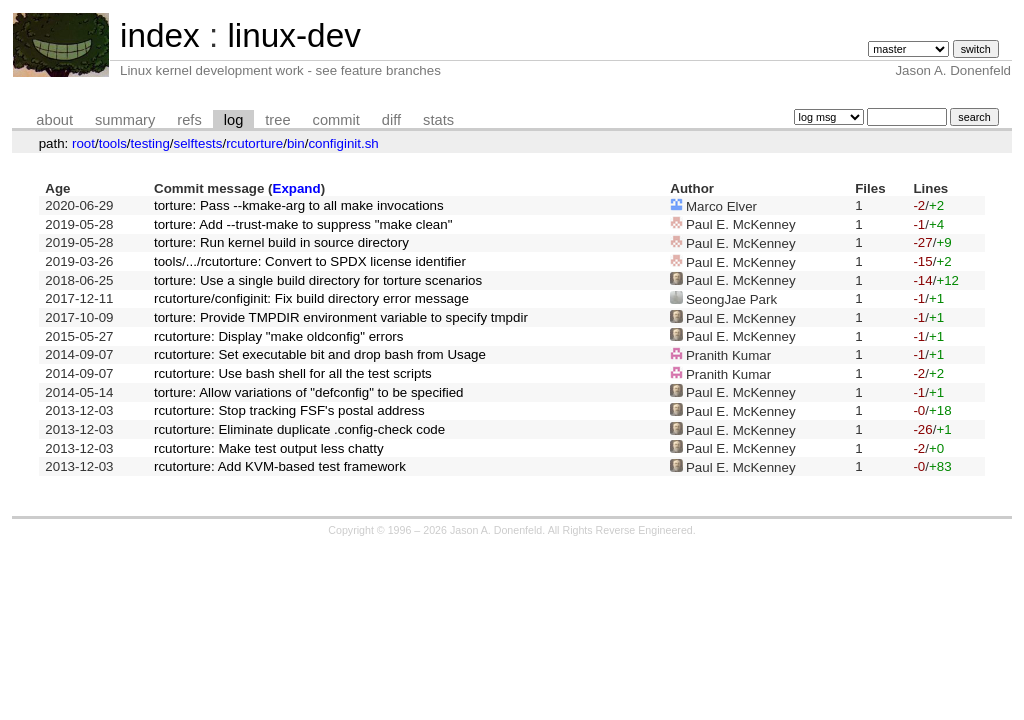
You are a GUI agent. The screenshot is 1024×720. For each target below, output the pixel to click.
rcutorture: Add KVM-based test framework (280, 466)
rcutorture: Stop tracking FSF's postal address (289, 410)
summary (125, 120)
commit (336, 120)
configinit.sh (343, 143)
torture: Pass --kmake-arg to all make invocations (299, 205)
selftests (198, 143)
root (83, 143)
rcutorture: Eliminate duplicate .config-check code (299, 429)
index (160, 35)
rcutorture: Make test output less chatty (269, 448)
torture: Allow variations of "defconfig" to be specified (309, 392)
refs (189, 120)
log (234, 120)
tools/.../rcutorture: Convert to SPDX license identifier (310, 261)
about (54, 120)
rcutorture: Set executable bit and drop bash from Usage (320, 354)
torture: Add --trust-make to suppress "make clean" (303, 224)
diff (391, 120)
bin (296, 143)
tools (113, 143)
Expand (297, 188)
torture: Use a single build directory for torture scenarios (318, 280)
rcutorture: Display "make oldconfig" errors (278, 336)
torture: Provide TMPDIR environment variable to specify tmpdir (341, 317)
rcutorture (254, 143)
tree (277, 120)
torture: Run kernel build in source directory (281, 242)
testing (150, 143)
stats (438, 120)
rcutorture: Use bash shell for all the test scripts (293, 373)
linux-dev (293, 35)
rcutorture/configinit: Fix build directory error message (311, 298)
